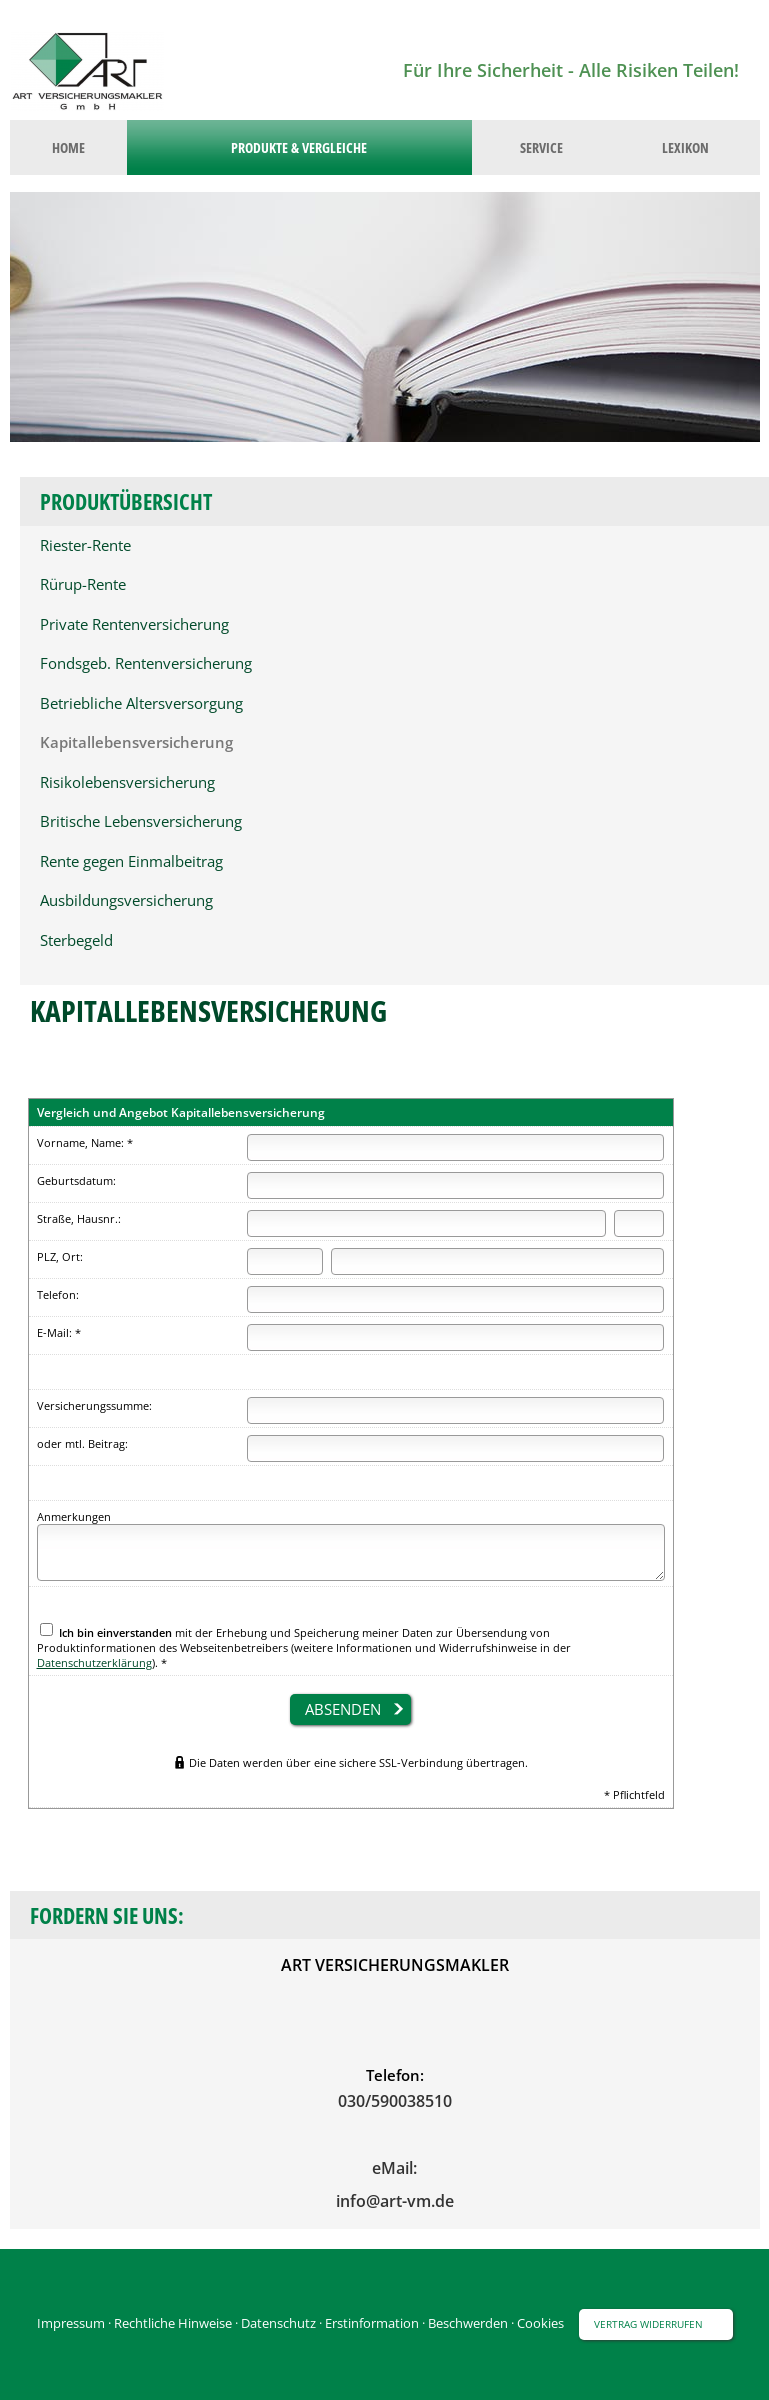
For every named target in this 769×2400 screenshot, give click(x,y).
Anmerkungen (74, 1516)
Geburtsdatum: (76, 1180)
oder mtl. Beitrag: (82, 1443)
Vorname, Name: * (85, 1142)
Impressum (71, 2323)
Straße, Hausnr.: (79, 1218)
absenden (343, 1709)
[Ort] (498, 1261)
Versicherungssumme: (94, 1405)
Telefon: (58, 1294)
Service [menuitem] (541, 147)
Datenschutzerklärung (94, 1662)
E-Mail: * (59, 1332)
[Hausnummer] (639, 1223)
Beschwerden (468, 2323)
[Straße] (426, 1223)
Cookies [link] (540, 2323)
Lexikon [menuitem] (685, 147)
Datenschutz (278, 2323)
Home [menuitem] (68, 147)
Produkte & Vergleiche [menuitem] (299, 147)
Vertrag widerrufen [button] (648, 2324)
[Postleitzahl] (284, 1261)
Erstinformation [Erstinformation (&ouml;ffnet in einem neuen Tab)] (372, 2323)
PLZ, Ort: (60, 1256)
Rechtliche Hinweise (173, 2323)
